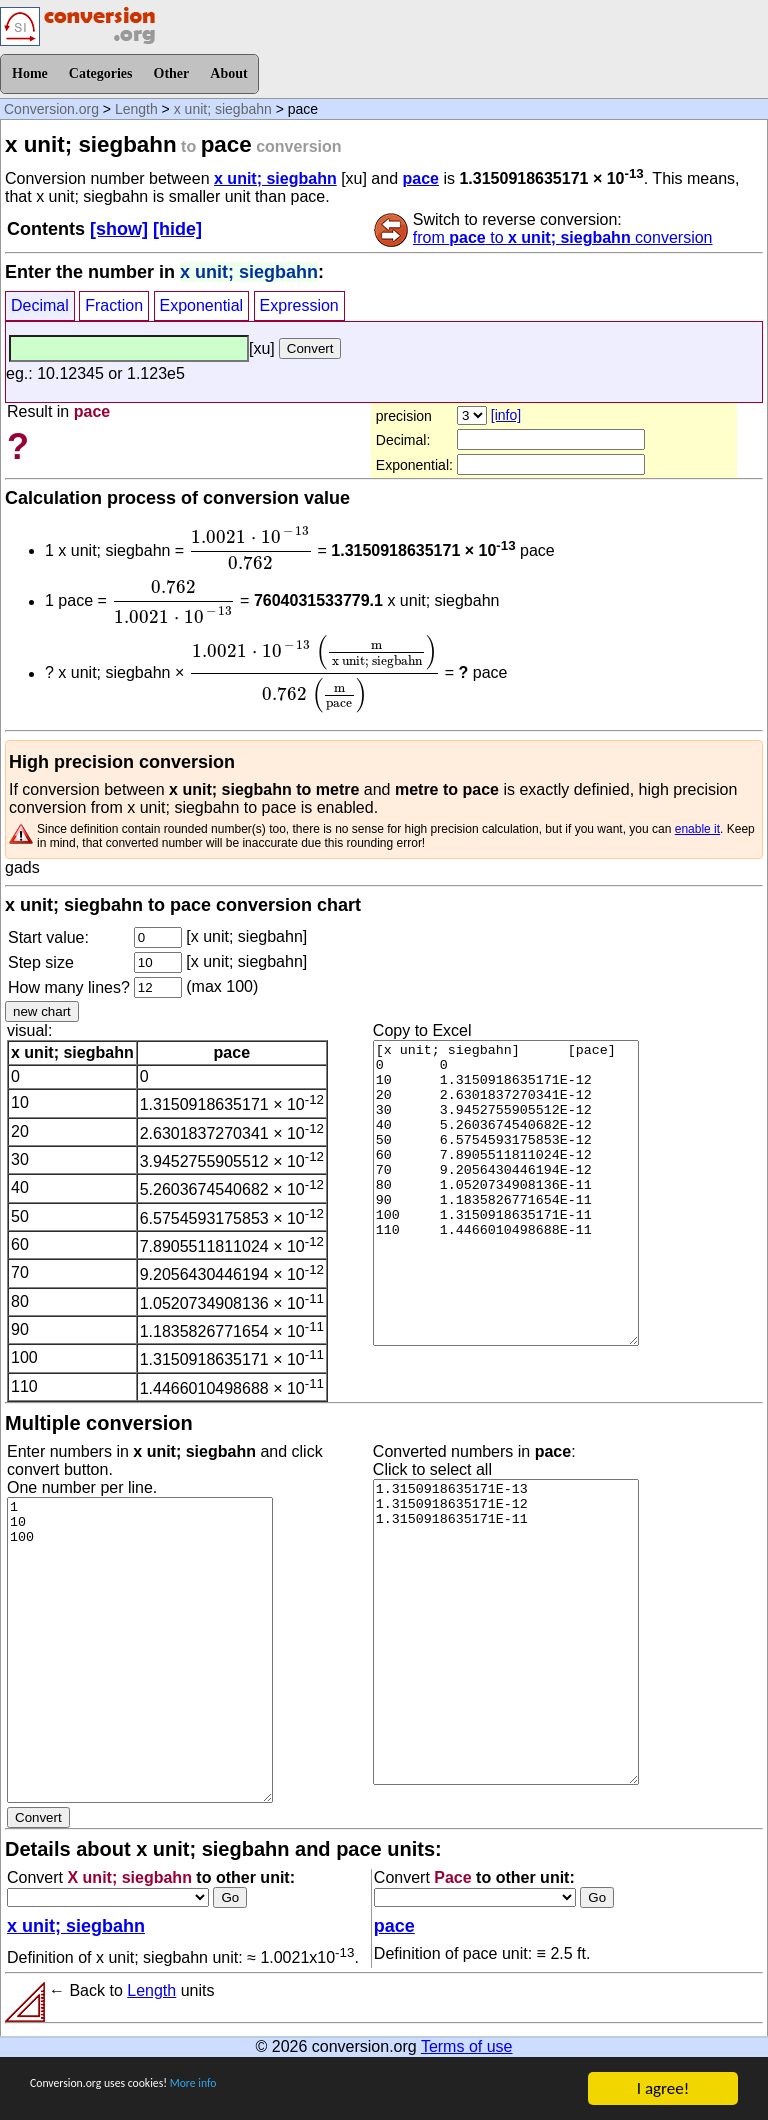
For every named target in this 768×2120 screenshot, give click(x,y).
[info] (506, 415)
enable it (697, 829)
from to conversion (563, 237)
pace (421, 178)
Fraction (114, 305)
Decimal (40, 305)
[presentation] (251, 548)
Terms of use (467, 2046)
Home (30, 73)
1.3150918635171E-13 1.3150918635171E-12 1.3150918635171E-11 (506, 1632)
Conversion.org (51, 109)
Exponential (202, 305)
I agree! (663, 2088)
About (228, 73)
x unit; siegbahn (223, 109)
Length (136, 109)
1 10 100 (140, 1650)
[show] (119, 229)
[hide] (177, 229)
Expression (299, 305)
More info (267, 2089)
